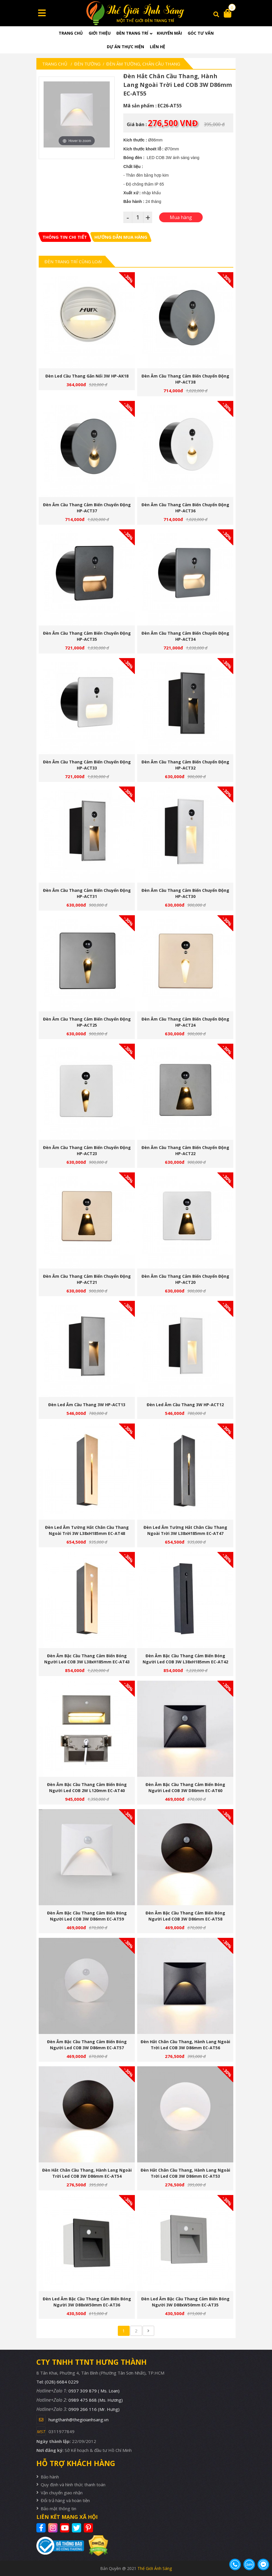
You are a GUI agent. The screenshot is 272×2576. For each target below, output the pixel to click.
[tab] (65, 237)
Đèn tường (87, 64)
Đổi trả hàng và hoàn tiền (65, 2500)
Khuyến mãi (169, 33)
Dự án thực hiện (125, 46)
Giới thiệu (100, 33)
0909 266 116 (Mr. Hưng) (94, 2409)
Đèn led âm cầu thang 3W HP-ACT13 (86, 1404)
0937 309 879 (94, 2391)
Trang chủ (71, 33)
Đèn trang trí (132, 33)
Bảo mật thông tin (58, 2508)
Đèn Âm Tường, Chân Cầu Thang (143, 64)
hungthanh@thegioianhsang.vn (79, 2419)
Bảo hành (50, 2477)
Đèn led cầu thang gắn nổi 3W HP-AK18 (86, 376)
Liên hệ (157, 46)
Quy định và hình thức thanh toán (73, 2484)
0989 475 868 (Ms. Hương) (95, 2400)
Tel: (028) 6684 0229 (57, 2382)
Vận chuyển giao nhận (62, 2492)
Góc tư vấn (201, 33)
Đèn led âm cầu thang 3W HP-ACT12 (185, 1404)
